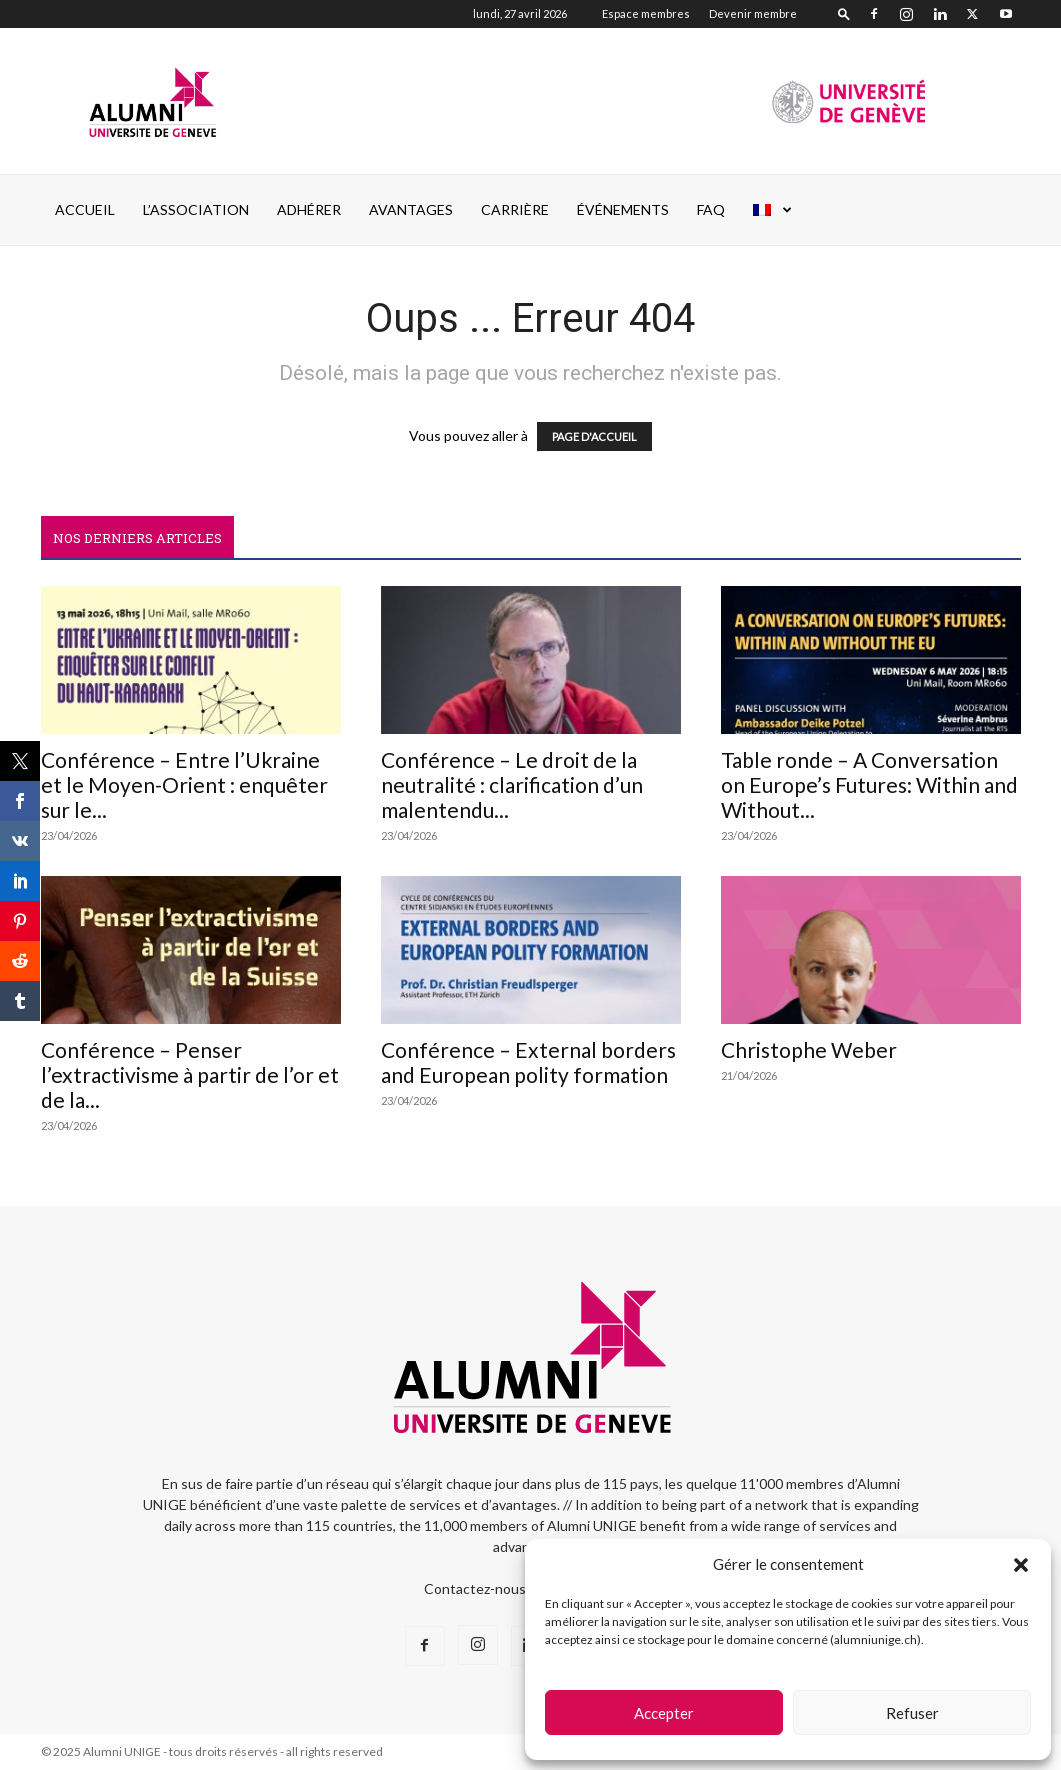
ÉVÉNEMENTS (623, 209)
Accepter (664, 1713)
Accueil (85, 209)
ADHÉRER (309, 209)
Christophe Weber (809, 1049)
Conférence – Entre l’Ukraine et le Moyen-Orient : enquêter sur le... (184, 784)
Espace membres (646, 13)
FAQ (711, 209)
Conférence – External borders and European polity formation (528, 1062)
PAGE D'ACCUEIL (594, 436)
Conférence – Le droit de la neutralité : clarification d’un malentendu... (512, 784)
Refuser (912, 1713)
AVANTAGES (411, 209)
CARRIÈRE (515, 209)
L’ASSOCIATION (196, 209)
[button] (1021, 1565)
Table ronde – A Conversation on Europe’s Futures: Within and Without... (869, 784)
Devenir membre (753, 13)
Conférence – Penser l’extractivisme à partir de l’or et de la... (190, 1074)
